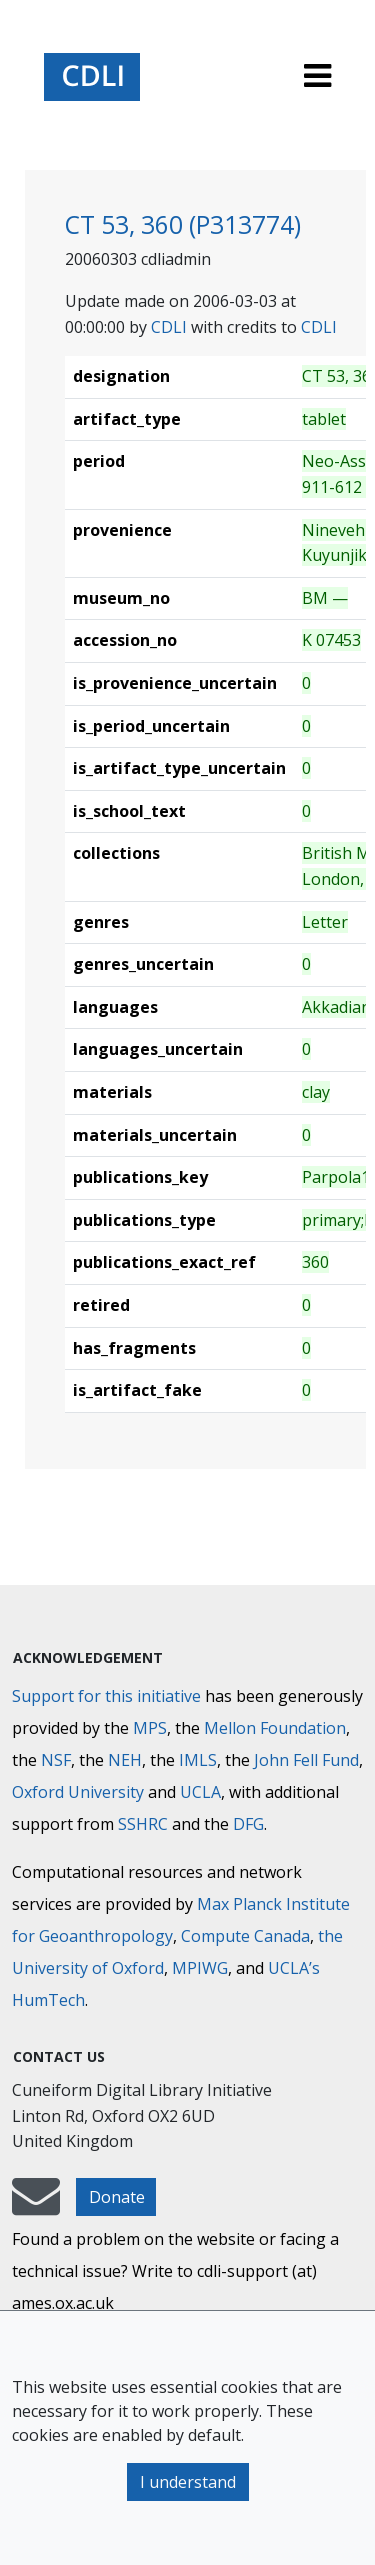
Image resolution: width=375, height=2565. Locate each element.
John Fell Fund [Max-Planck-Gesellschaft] (306, 1760)
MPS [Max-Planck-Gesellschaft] (150, 1728)
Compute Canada (245, 1936)
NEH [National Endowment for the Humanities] (125, 1760)
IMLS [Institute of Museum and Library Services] (198, 1760)
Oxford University (78, 1792)
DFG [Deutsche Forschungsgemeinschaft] (248, 1824)
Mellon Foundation (275, 1728)
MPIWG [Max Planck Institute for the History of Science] (200, 1968)
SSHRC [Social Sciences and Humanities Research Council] (143, 1824)
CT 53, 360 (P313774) (183, 224)
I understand (188, 2482)
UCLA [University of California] (200, 1792)
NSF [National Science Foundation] (56, 1760)
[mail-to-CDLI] (36, 2206)
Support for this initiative (106, 1696)
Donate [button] (117, 2197)
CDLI (169, 327)
